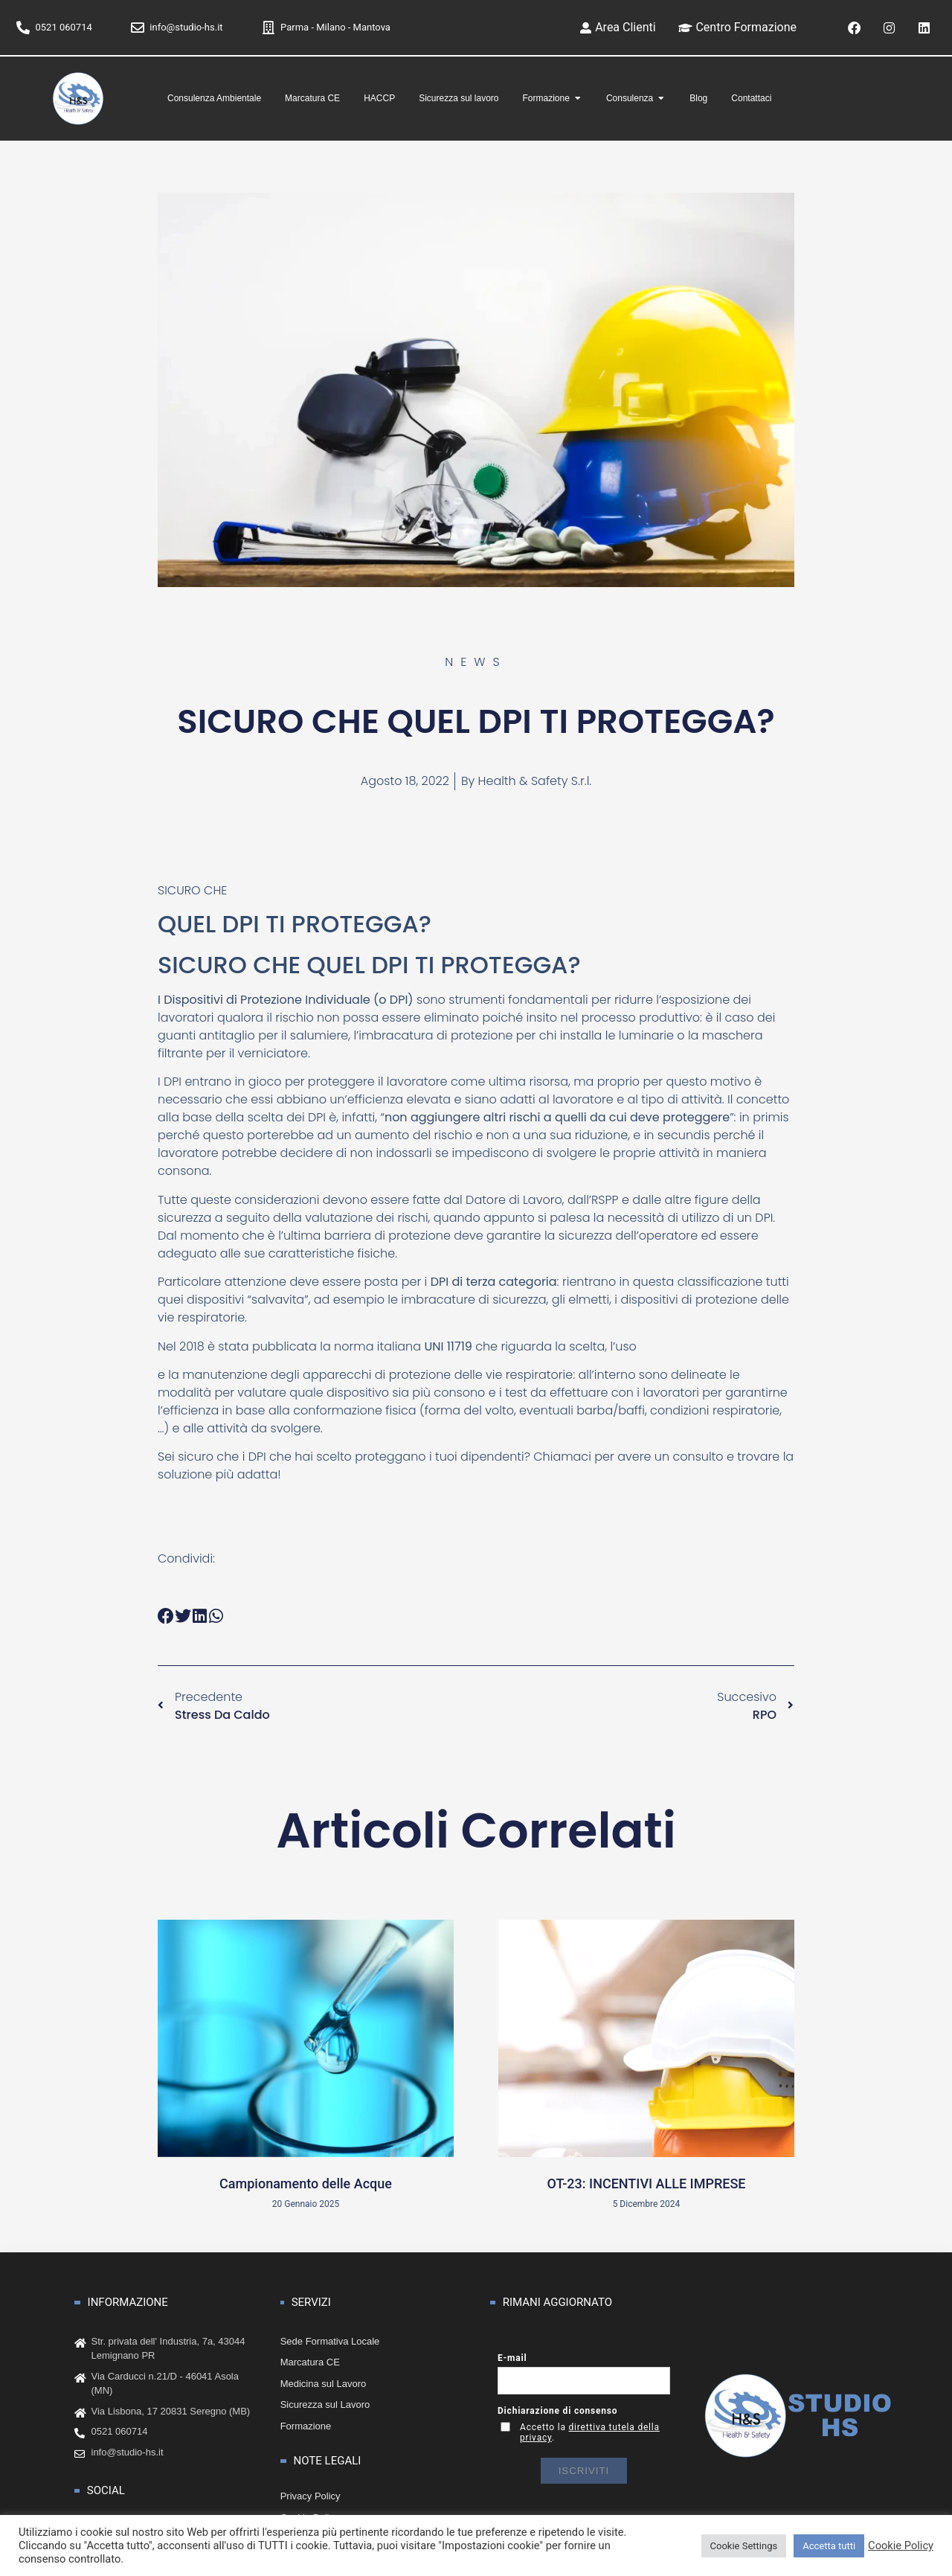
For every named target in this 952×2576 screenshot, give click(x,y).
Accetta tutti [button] (829, 2545)
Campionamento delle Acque (305, 2180)
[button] (166, 1613)
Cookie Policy (900, 2545)
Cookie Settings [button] (744, 2545)
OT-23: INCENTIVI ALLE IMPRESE (646, 2180)
